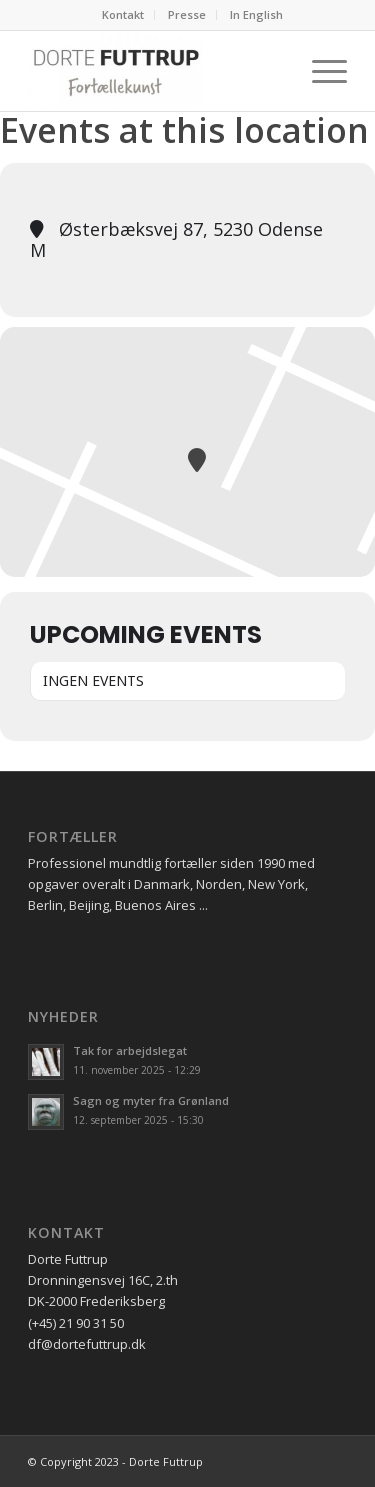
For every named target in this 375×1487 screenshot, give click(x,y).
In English (256, 14)
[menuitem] (123, 15)
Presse (187, 14)
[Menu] (319, 71)
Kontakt (123, 14)
